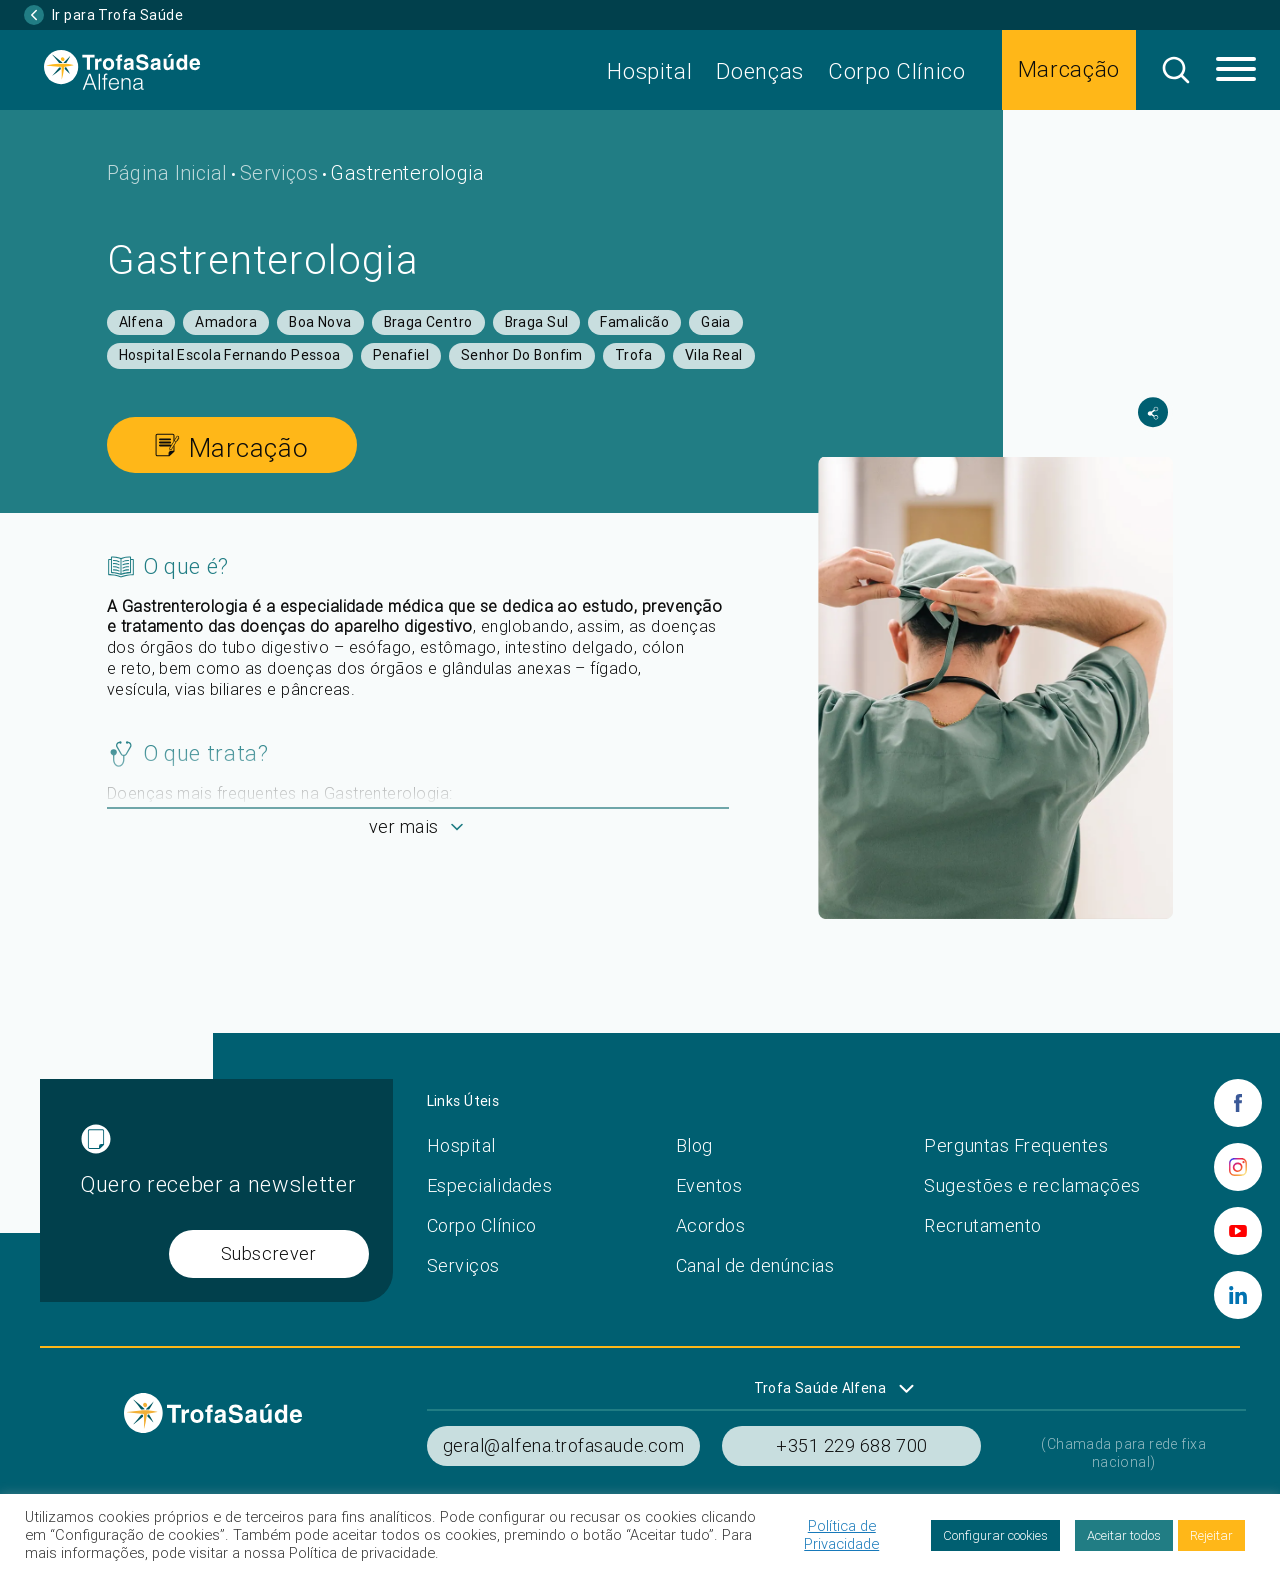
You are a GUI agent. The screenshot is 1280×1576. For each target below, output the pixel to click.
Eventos (709, 1185)
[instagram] (1238, 1167)
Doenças (760, 71)
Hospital (649, 71)
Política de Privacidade (841, 1535)
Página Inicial (167, 172)
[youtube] (1238, 1231)
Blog (694, 1145)
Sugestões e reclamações (1032, 1185)
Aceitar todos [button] (1124, 1535)
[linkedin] (1238, 1295)
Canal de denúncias (755, 1265)
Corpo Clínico (897, 71)
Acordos (711, 1225)
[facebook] (1238, 1103)
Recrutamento (982, 1225)
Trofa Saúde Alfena (820, 1388)
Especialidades (490, 1185)
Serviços (279, 172)
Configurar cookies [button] (995, 1535)
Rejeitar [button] (1211, 1535)
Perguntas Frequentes (1016, 1145)
